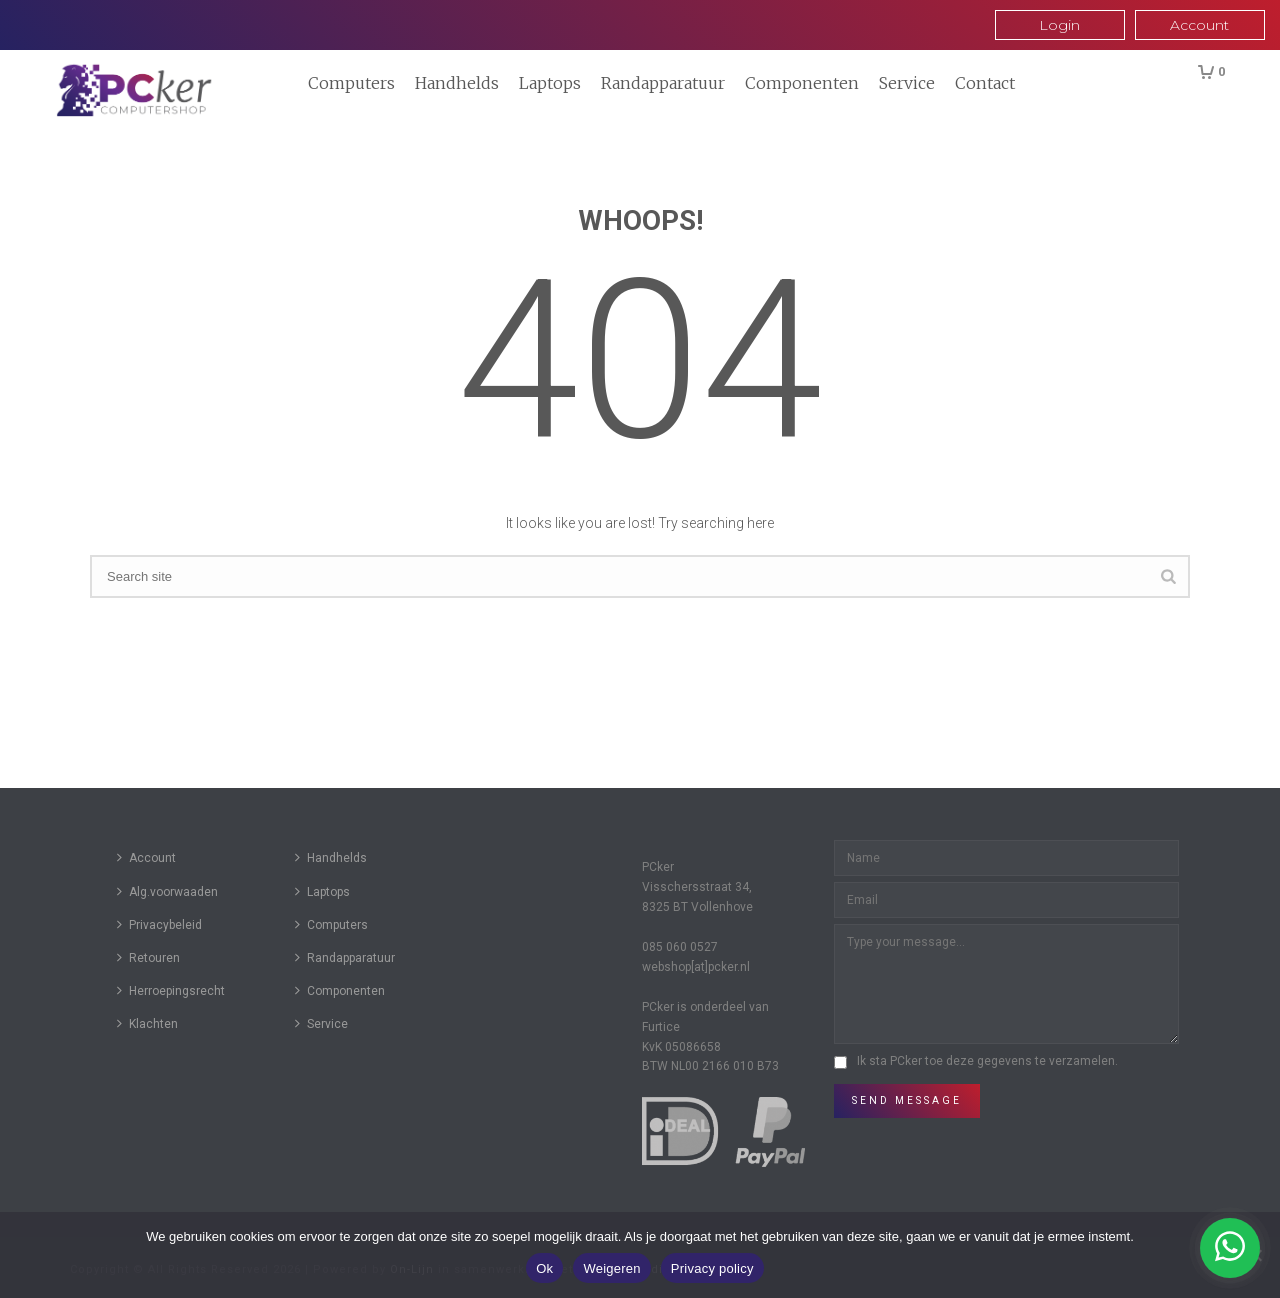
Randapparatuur (663, 83)
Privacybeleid (159, 924)
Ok (544, 1268)
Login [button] (1059, 25)
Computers (351, 83)
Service (907, 83)
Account (146, 857)
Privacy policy (712, 1268)
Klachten (147, 1023)
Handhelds (457, 83)
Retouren (148, 957)
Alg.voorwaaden (167, 891)
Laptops (550, 83)
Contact (985, 83)
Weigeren (611, 1268)
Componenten (802, 83)
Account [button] (1199, 25)
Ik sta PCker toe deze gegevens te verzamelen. (987, 1061)
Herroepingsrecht (171, 990)
